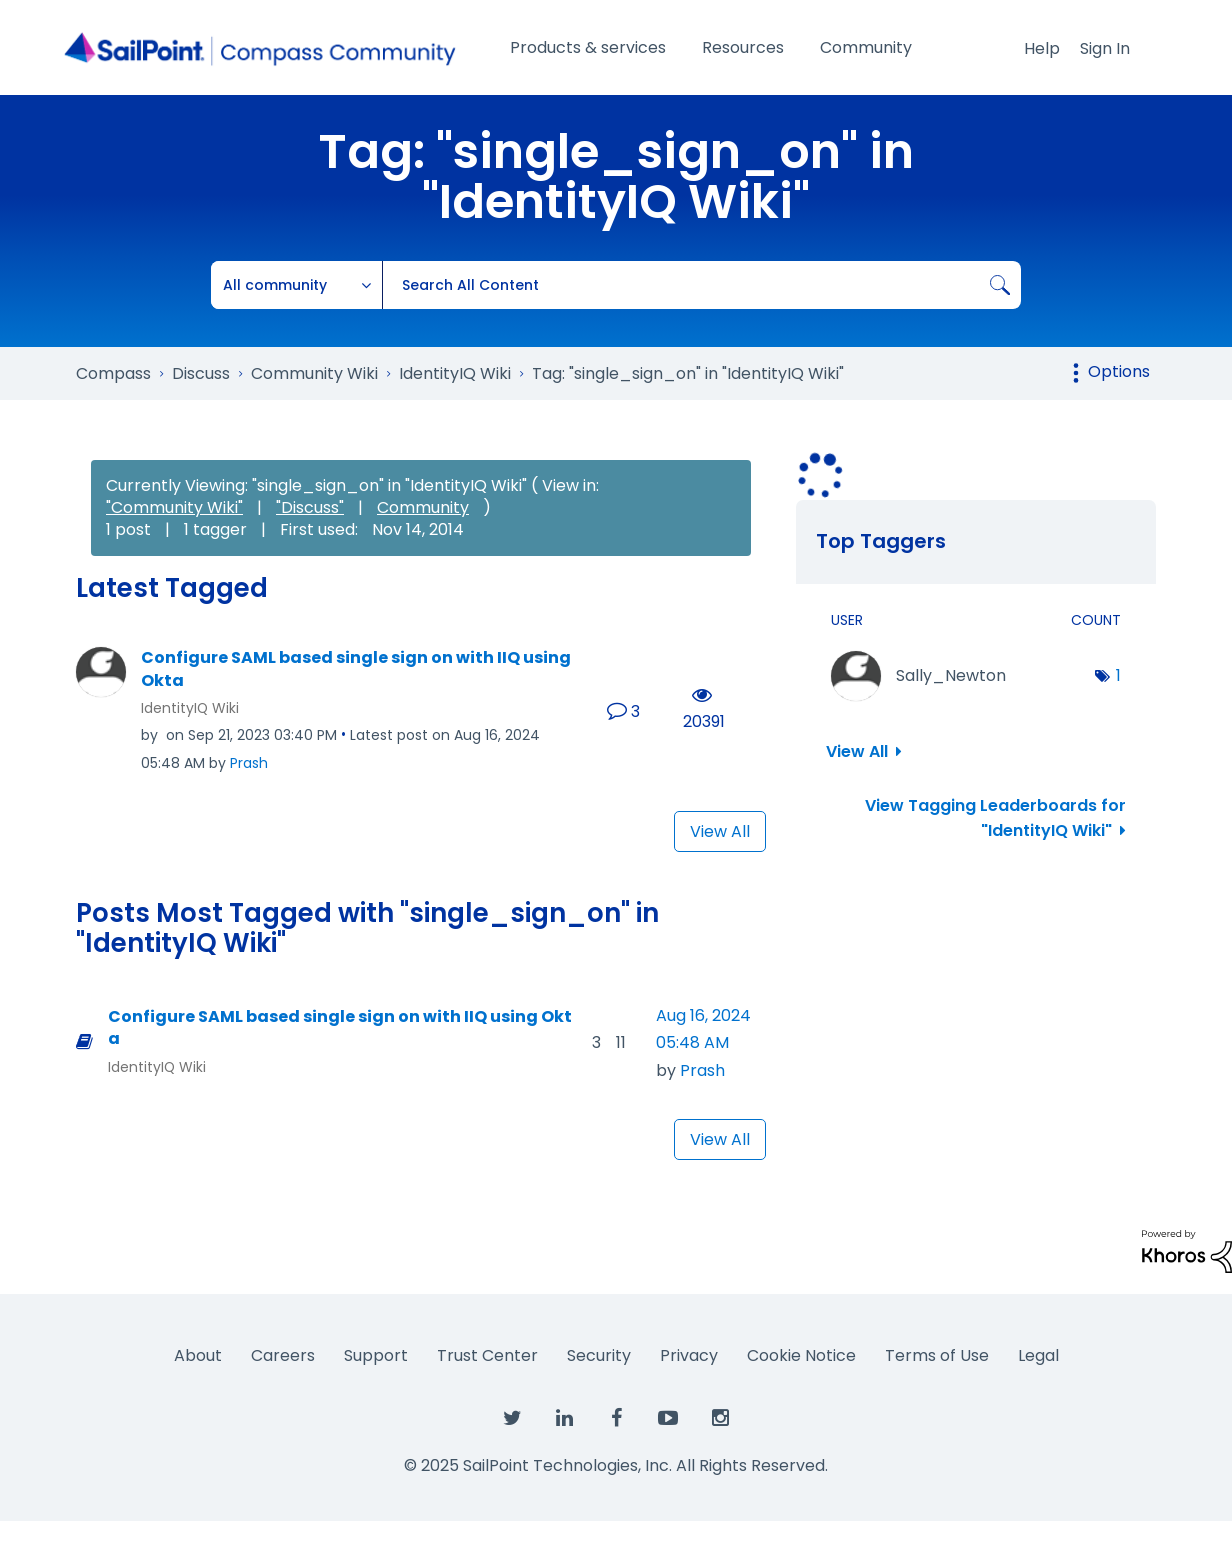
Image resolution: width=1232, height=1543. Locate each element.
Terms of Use (937, 1355)
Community (866, 47)
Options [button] (1119, 371)
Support (376, 1355)
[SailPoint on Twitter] (512, 1419)
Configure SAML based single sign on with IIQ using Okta (356, 669)
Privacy (689, 1355)
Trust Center (487, 1355)
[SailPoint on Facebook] (616, 1419)
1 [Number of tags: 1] (1118, 675)
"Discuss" (310, 507)
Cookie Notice (801, 1355)
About (198, 1355)
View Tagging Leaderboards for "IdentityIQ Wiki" (995, 818)
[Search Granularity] (297, 285)
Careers (283, 1355)
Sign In (1105, 48)
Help (1042, 48)
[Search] (701, 285)
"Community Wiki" (174, 507)
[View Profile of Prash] (249, 763)
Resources (743, 47)
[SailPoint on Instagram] (720, 1419)
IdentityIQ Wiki (190, 708)
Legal (1038, 1355)
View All (720, 831)
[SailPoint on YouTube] (668, 1419)
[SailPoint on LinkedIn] (564, 1419)
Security (599, 1355)
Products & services (588, 47)
